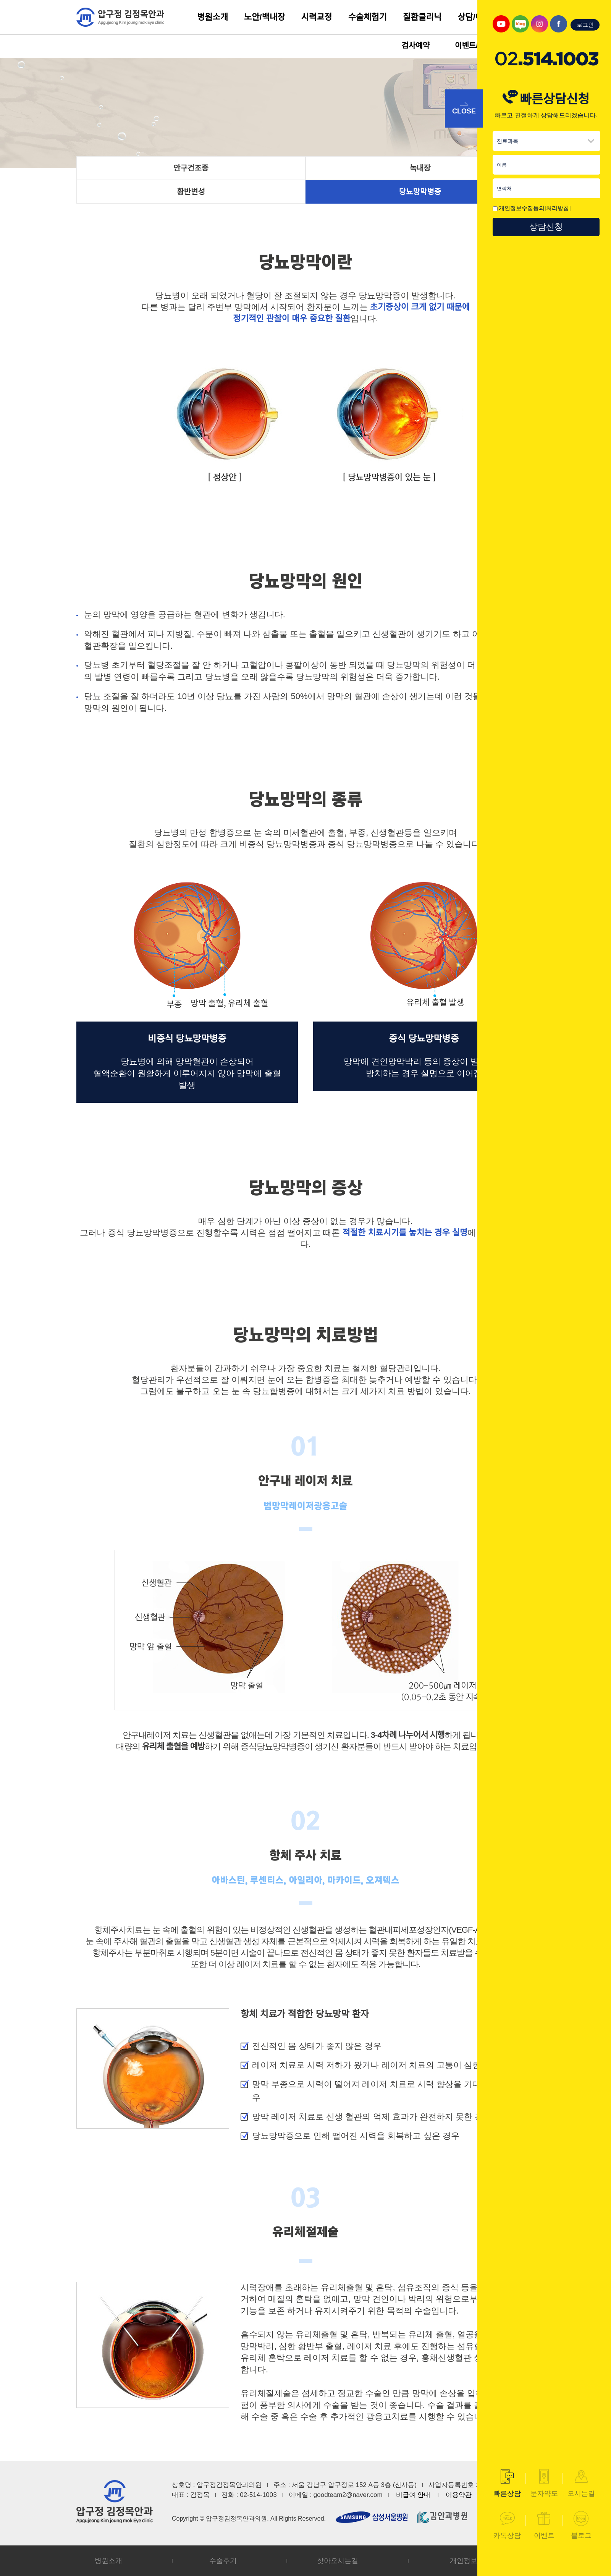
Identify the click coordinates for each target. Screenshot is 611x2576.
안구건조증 (191, 168)
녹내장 (419, 168)
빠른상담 (507, 2483)
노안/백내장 (264, 17)
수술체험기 (367, 17)
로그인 (585, 24)
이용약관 (459, 2494)
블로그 (581, 2525)
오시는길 (581, 2483)
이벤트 (544, 2525)
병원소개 (212, 17)
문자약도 (544, 2483)
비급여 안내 (413, 2494)
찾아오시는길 (337, 2561)
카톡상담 (507, 2525)
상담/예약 (474, 17)
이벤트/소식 (473, 45)
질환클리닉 (422, 17)
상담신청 (546, 227)
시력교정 (316, 17)
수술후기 (223, 2561)
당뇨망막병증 (420, 192)
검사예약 (415, 45)
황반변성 (191, 192)
